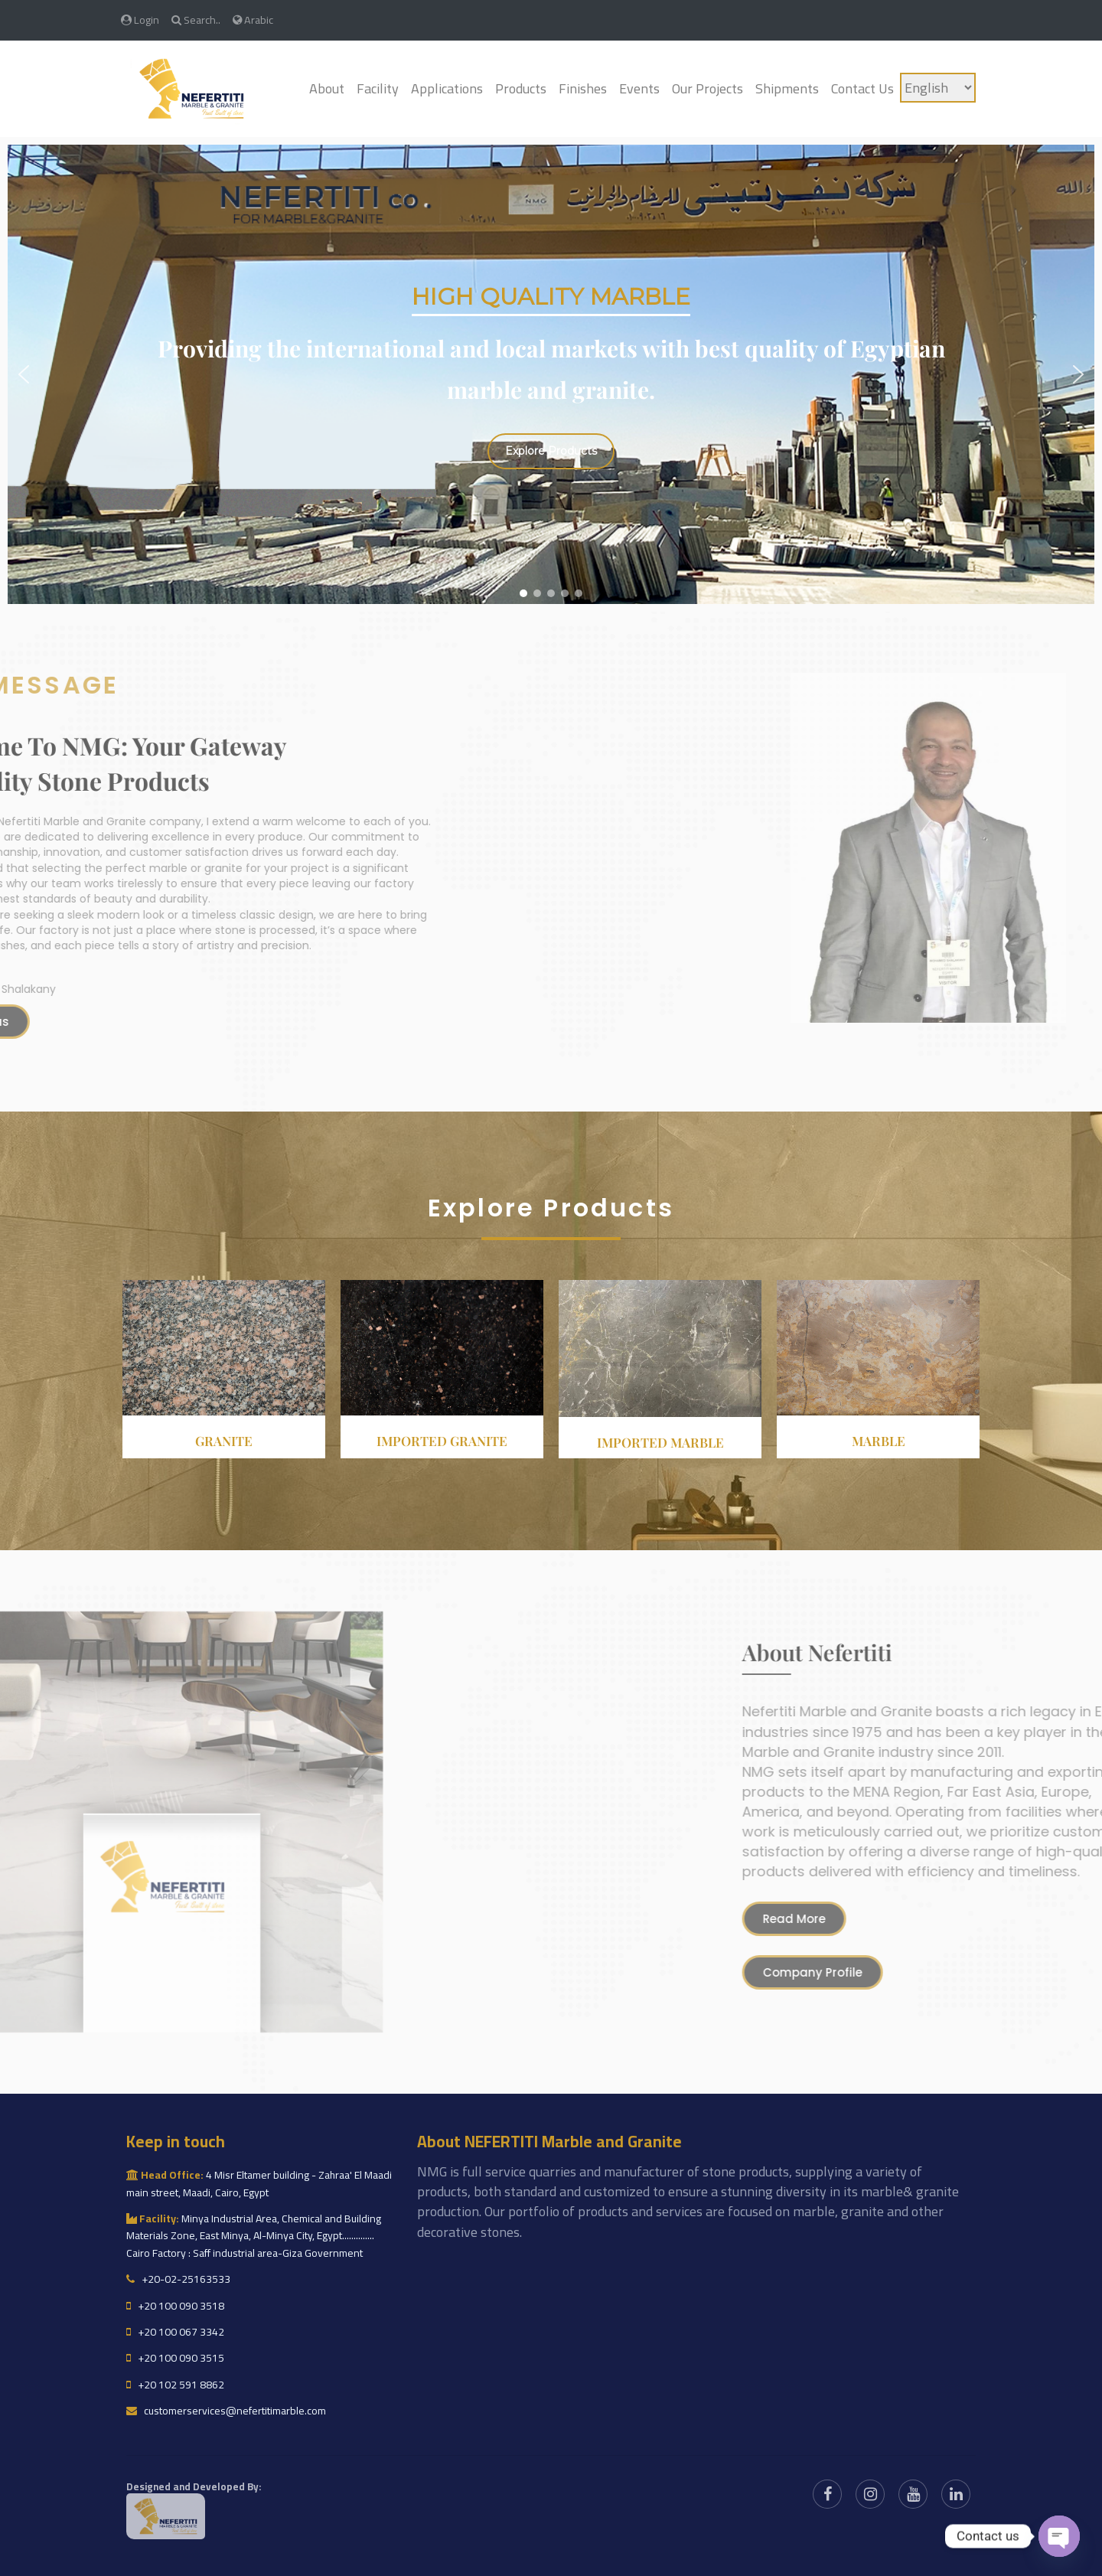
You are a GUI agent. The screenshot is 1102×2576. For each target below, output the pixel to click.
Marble (878, 1440)
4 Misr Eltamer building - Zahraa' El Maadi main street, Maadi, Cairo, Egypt (259, 2183)
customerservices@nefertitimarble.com (226, 2411)
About (326, 88)
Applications (447, 88)
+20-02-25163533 (178, 2279)
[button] (23, 374)
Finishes (583, 88)
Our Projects (707, 88)
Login (140, 19)
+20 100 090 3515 (175, 2358)
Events (639, 88)
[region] (551, 374)
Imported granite (442, 1440)
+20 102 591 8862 (175, 2385)
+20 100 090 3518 (175, 2306)
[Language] (938, 88)
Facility (378, 88)
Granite (224, 1440)
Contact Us (862, 88)
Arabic (253, 19)
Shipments (787, 88)
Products (520, 88)
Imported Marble (660, 1442)
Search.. (195, 19)
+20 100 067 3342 (175, 2332)
